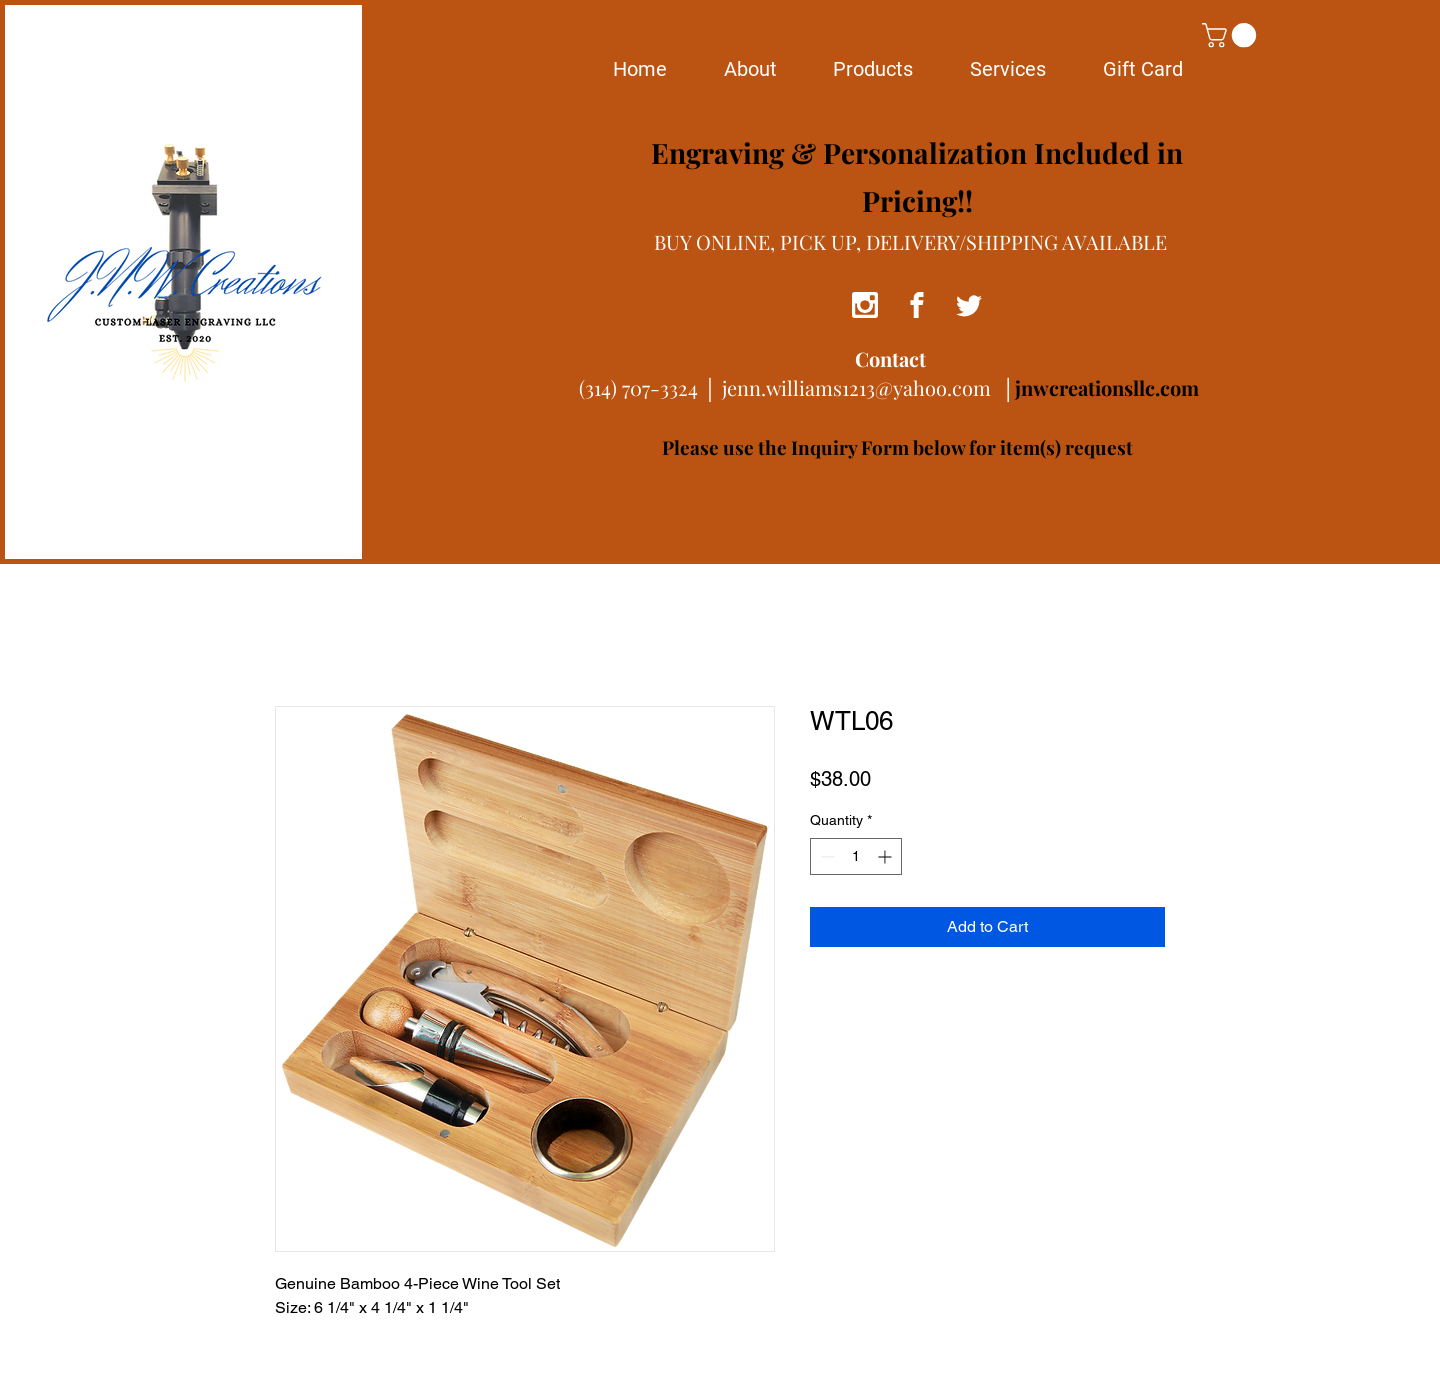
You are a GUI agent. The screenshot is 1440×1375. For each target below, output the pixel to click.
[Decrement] (825, 856)
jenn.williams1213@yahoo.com (856, 387)
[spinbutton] (856, 856)
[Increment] (886, 856)
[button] (1232, 35)
